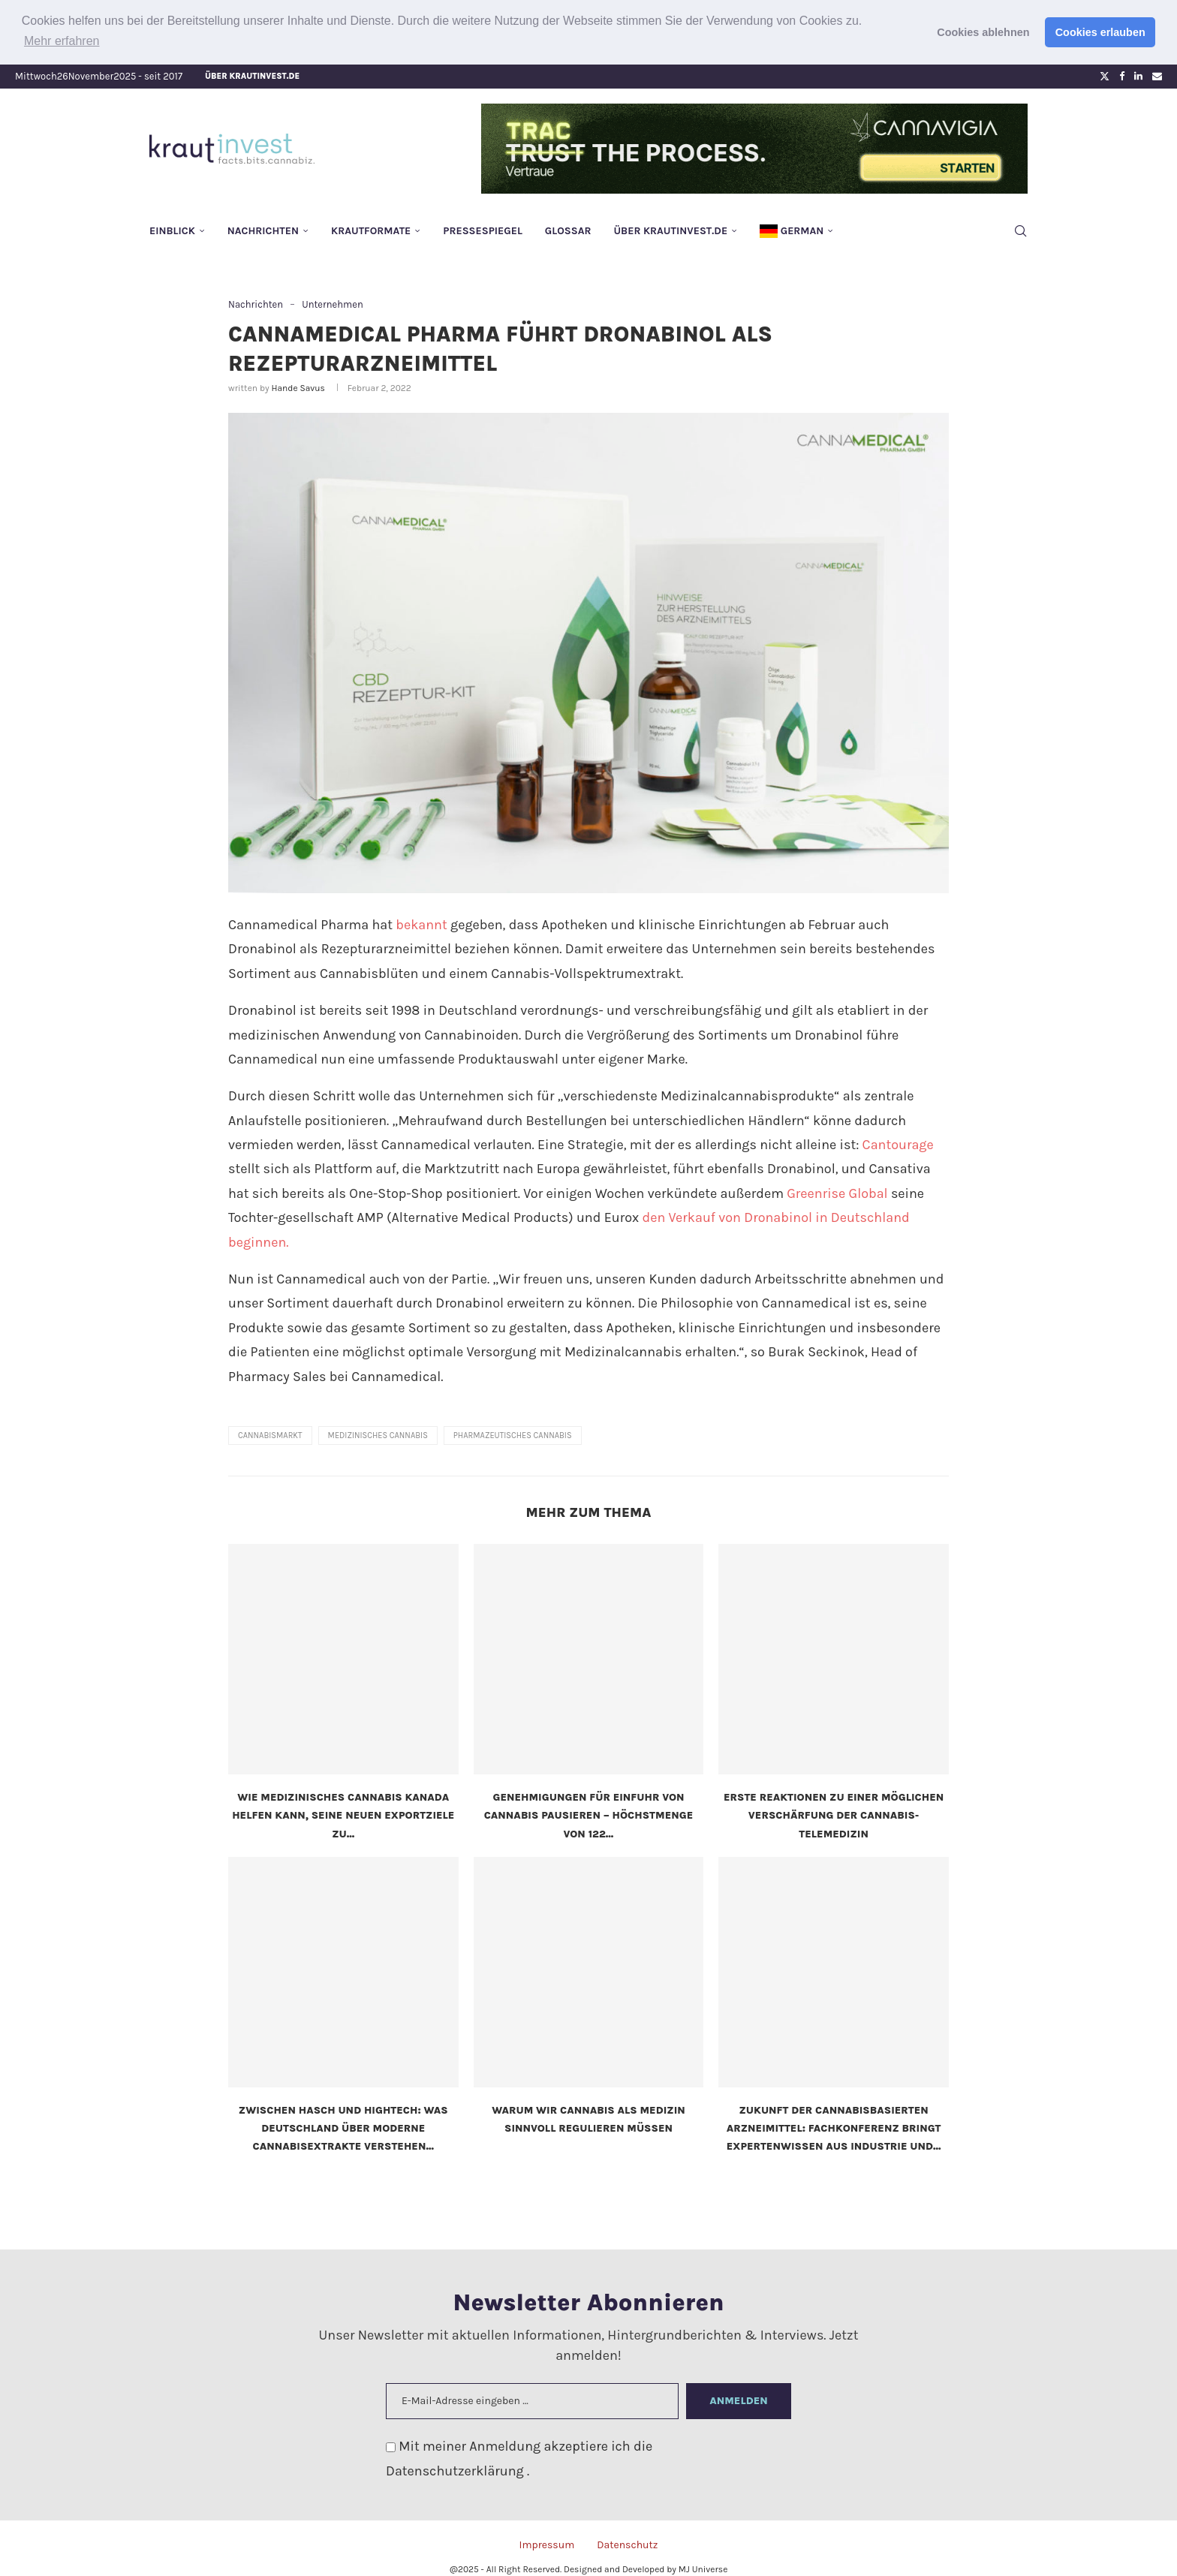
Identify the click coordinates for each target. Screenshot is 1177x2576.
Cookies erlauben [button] (1100, 32)
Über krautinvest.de (252, 75)
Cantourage (898, 1144)
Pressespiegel (482, 229)
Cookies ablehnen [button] (983, 32)
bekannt (421, 924)
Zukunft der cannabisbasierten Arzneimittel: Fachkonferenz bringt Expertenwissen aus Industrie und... (834, 2127)
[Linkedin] (1138, 75)
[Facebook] (1121, 75)
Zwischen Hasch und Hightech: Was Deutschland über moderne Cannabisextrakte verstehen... (343, 2127)
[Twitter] (1104, 75)
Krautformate (371, 229)
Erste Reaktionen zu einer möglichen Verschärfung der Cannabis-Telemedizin (834, 1815)
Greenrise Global (837, 1192)
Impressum (546, 2544)
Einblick (172, 229)
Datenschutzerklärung (456, 2469)
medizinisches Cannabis (378, 1435)
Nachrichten (263, 229)
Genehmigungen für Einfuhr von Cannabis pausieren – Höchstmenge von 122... (589, 1815)
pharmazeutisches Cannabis (512, 1435)
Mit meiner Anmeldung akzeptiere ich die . (519, 2457)
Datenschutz (627, 2544)
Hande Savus (297, 387)
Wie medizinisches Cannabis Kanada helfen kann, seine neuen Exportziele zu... (343, 1815)
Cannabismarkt (270, 1435)
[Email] (1157, 75)
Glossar (568, 229)
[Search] (1020, 229)
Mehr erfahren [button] (62, 41)
